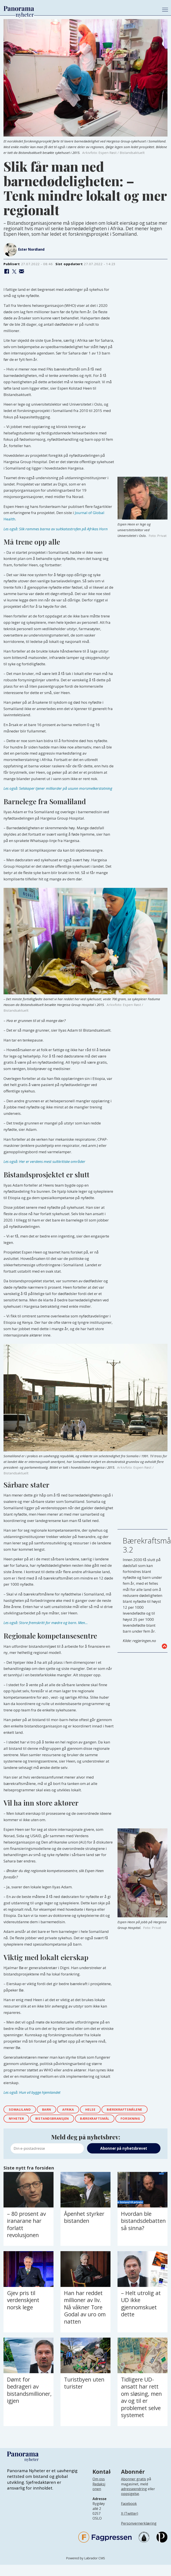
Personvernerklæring (139, 2523)
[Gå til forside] (19, 9)
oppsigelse (130, 2493)
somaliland (20, 2109)
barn (46, 2109)
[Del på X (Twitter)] (14, 271)
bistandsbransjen (52, 2118)
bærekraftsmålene (124, 2109)
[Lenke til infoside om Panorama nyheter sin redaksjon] (99, 2490)
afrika (68, 2109)
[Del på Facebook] (7, 271)
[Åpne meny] (165, 9)
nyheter (16, 2118)
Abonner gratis (133, 2479)
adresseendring (134, 2488)
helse (90, 2109)
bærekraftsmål (94, 2118)
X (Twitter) (129, 2513)
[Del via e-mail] (21, 271)
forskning (130, 2118)
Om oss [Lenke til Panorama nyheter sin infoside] (99, 2479)
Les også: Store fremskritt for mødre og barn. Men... (46, 1622)
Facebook (129, 2503)
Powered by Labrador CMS (85, 2558)
